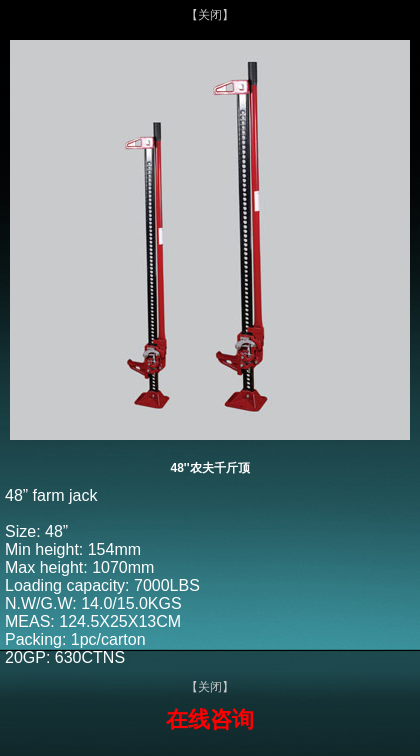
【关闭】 (210, 15)
